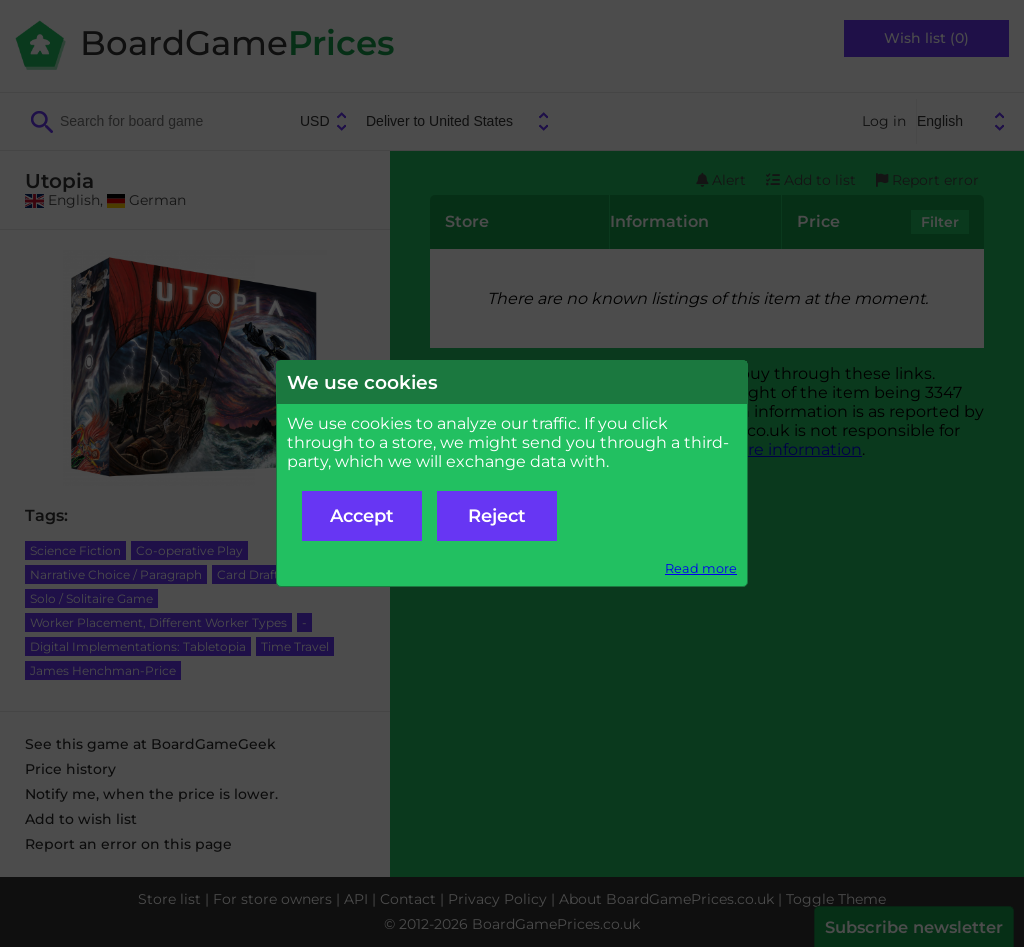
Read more (701, 568)
